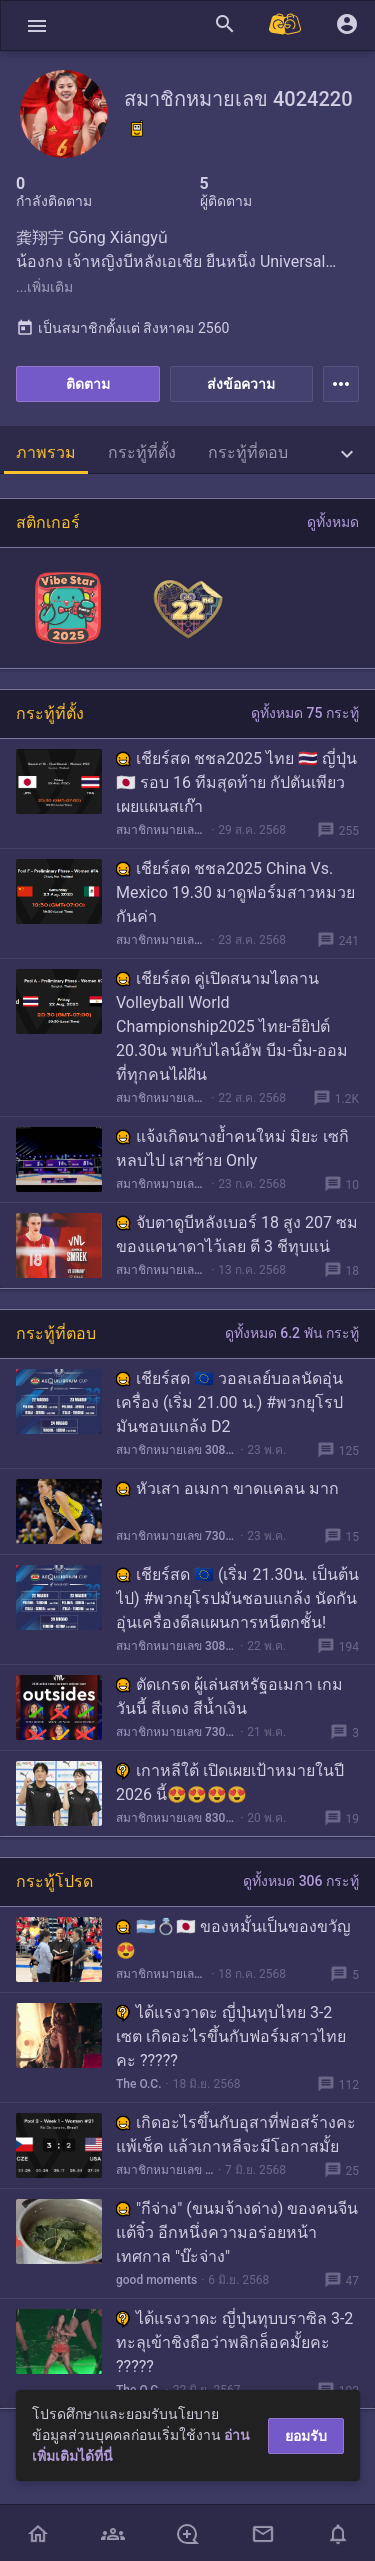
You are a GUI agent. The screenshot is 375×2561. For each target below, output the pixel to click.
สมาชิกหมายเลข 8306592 (176, 1818)
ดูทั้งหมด (333, 522)
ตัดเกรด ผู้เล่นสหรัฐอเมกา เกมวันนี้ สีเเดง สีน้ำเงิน (229, 1696)
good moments (156, 2280)
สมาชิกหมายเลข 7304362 (176, 1536)
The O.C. (139, 2084)
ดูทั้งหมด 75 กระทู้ (305, 713)
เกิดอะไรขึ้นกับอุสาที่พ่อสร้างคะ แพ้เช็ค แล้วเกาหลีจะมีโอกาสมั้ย (236, 2134)
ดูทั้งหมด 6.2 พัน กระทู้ (292, 1333)
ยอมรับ (306, 2436)
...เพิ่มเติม (44, 287)
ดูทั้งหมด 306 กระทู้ (301, 1881)
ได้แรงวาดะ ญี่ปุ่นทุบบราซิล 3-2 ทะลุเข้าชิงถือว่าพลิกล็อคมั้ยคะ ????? (234, 2342)
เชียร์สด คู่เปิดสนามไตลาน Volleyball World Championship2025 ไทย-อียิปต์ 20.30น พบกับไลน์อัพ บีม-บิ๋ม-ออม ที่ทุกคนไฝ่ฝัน (232, 1026)
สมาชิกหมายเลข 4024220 (161, 830)
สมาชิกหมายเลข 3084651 (176, 1450)
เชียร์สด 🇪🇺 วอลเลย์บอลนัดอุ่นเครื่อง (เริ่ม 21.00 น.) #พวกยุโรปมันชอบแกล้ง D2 (229, 1402)
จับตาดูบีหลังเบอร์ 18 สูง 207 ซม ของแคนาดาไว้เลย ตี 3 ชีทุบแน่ (237, 1234)
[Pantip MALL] (286, 25)
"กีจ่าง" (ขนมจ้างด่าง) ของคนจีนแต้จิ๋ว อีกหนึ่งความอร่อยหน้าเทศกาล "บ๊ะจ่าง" (237, 2232)
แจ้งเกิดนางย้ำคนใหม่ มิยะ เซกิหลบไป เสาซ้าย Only (232, 1148)
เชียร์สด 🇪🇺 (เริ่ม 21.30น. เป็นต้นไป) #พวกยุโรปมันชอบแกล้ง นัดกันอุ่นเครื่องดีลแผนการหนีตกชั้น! (237, 1598)
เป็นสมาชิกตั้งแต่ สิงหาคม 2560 (122, 328)
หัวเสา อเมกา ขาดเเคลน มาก (227, 1488)
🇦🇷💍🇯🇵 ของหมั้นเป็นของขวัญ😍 (233, 1938)
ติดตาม (88, 384)
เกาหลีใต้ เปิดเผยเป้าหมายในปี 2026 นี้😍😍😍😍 (230, 1782)
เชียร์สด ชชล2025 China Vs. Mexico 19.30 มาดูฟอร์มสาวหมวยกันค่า (235, 892)
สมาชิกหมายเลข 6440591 (161, 1974)
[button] (37, 25)
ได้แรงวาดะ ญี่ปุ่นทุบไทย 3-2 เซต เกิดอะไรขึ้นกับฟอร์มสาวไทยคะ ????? (231, 2036)
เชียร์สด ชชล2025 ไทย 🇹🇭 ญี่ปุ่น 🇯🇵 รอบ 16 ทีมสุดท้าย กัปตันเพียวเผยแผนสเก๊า (236, 782)
